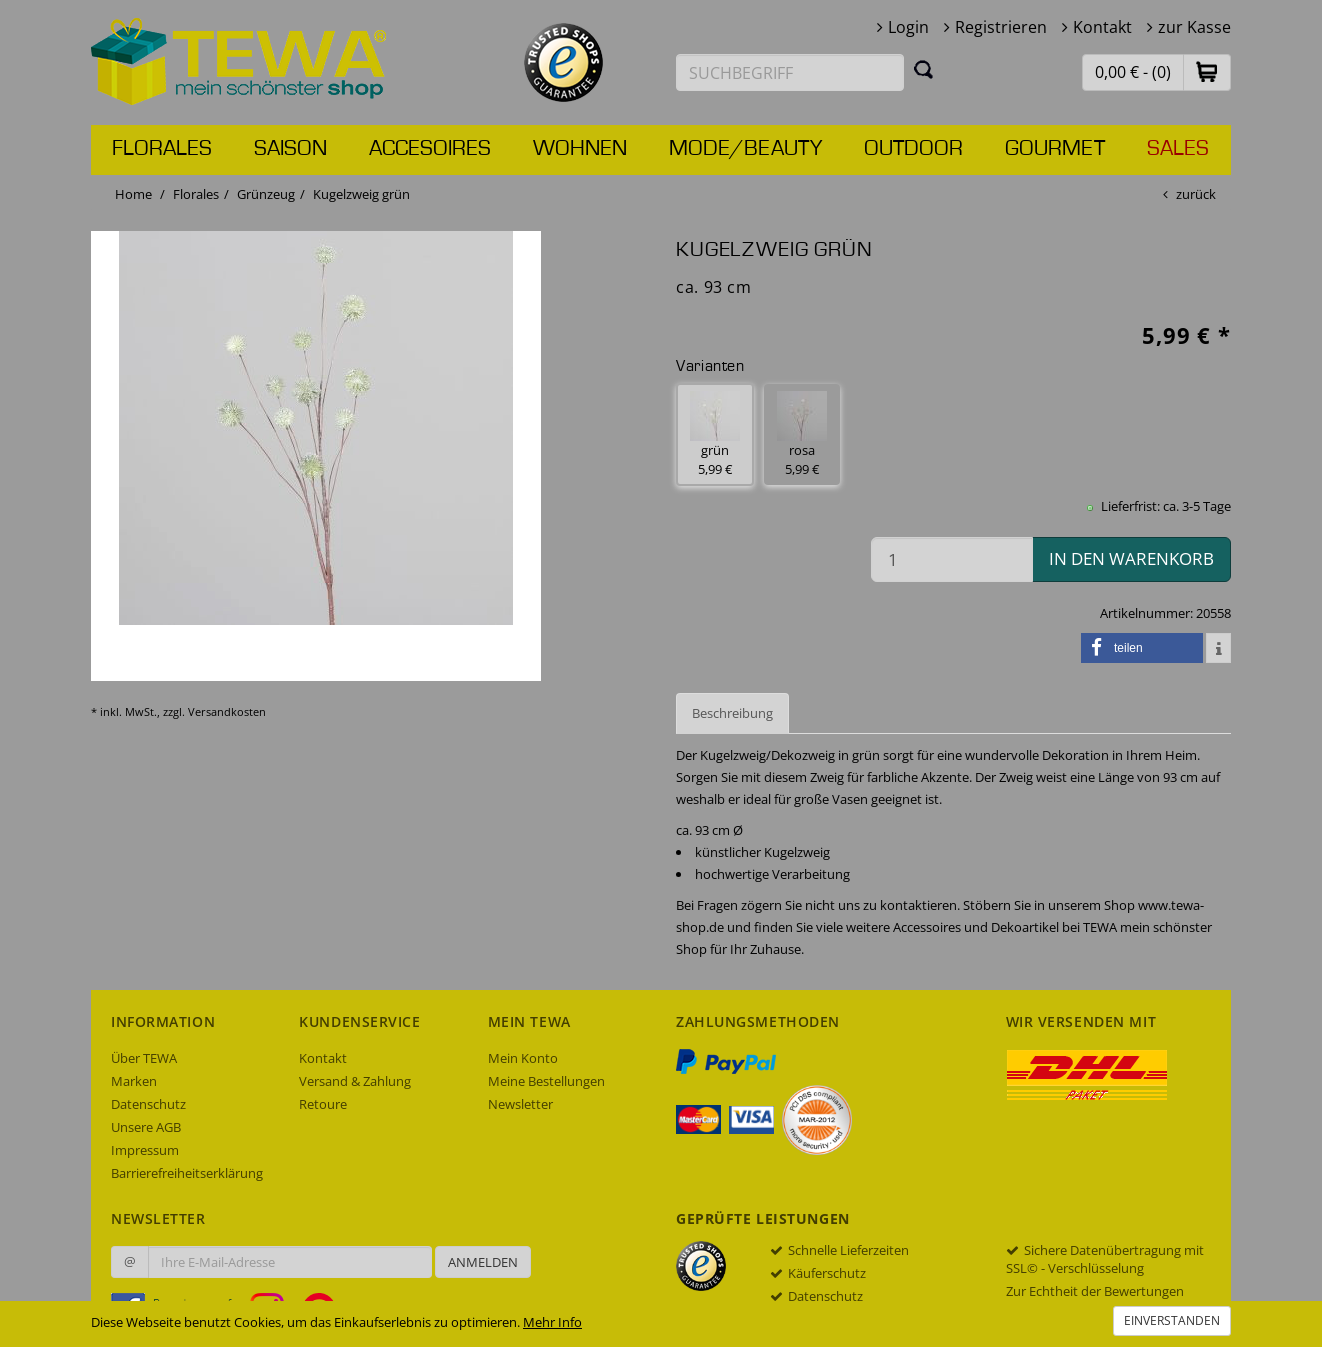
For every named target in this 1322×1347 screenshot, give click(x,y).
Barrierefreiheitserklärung (187, 1173)
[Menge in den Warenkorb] (952, 559)
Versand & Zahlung (355, 1081)
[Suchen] (924, 69)
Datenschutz (148, 1104)
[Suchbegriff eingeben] (790, 72)
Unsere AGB (146, 1127)
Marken (134, 1081)
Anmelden (483, 1262)
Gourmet (1055, 149)
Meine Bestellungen (546, 1081)
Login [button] (908, 27)
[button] (1207, 71)
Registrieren (1001, 27)
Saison (290, 149)
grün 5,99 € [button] (715, 434)
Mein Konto (523, 1058)
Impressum (145, 1150)
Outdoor (913, 149)
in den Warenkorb (1131, 558)
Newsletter (520, 1104)
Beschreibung (732, 713)
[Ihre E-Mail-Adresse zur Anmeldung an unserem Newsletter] (290, 1262)
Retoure (323, 1104)
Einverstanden (1172, 1320)
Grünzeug (266, 194)
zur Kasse (1194, 27)
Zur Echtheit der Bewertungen (1095, 1291)
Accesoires (430, 149)
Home (133, 194)
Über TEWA (144, 1058)
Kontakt (1102, 27)
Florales (162, 149)
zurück (1196, 194)
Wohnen (580, 149)
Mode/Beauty (745, 149)
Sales (1178, 149)
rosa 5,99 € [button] (802, 434)
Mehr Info (552, 1322)
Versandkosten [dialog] (227, 711)
